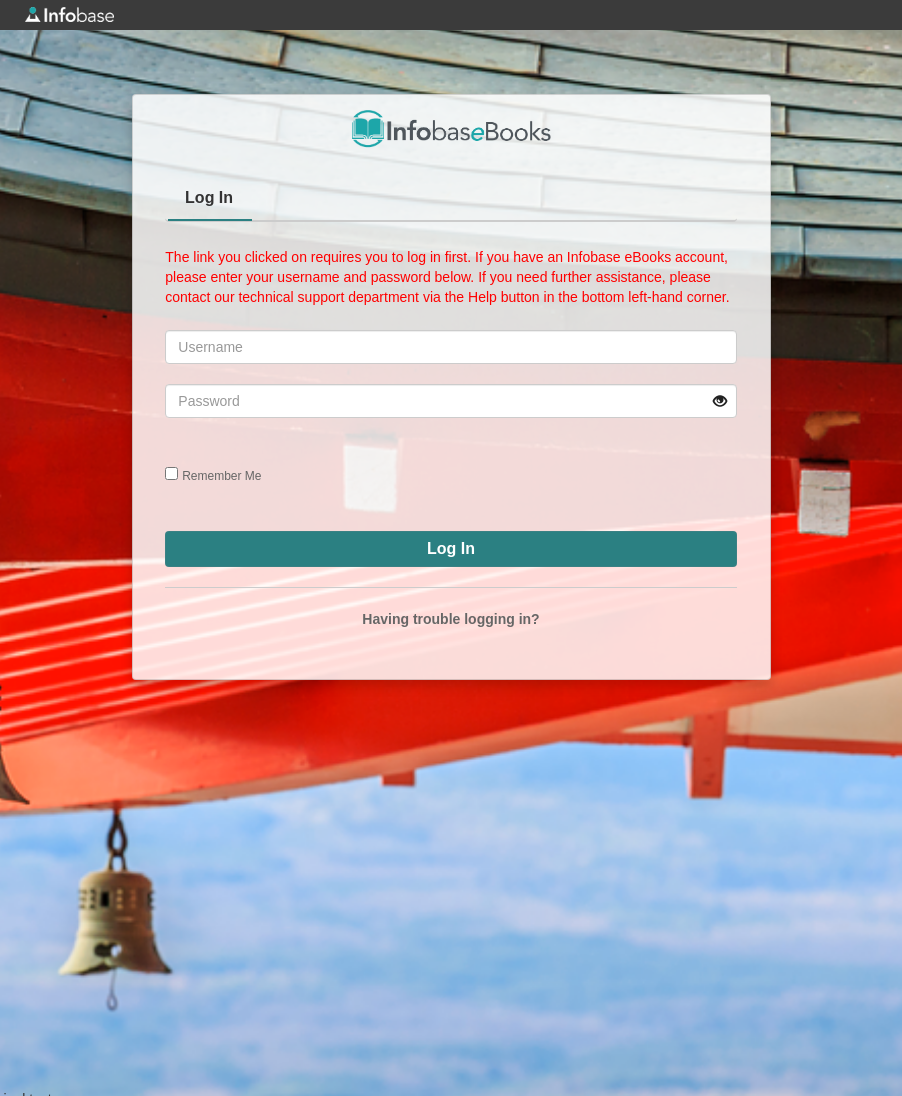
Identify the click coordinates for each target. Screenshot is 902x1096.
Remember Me (221, 476)
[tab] (210, 200)
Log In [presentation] (209, 197)
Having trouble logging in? (450, 619)
